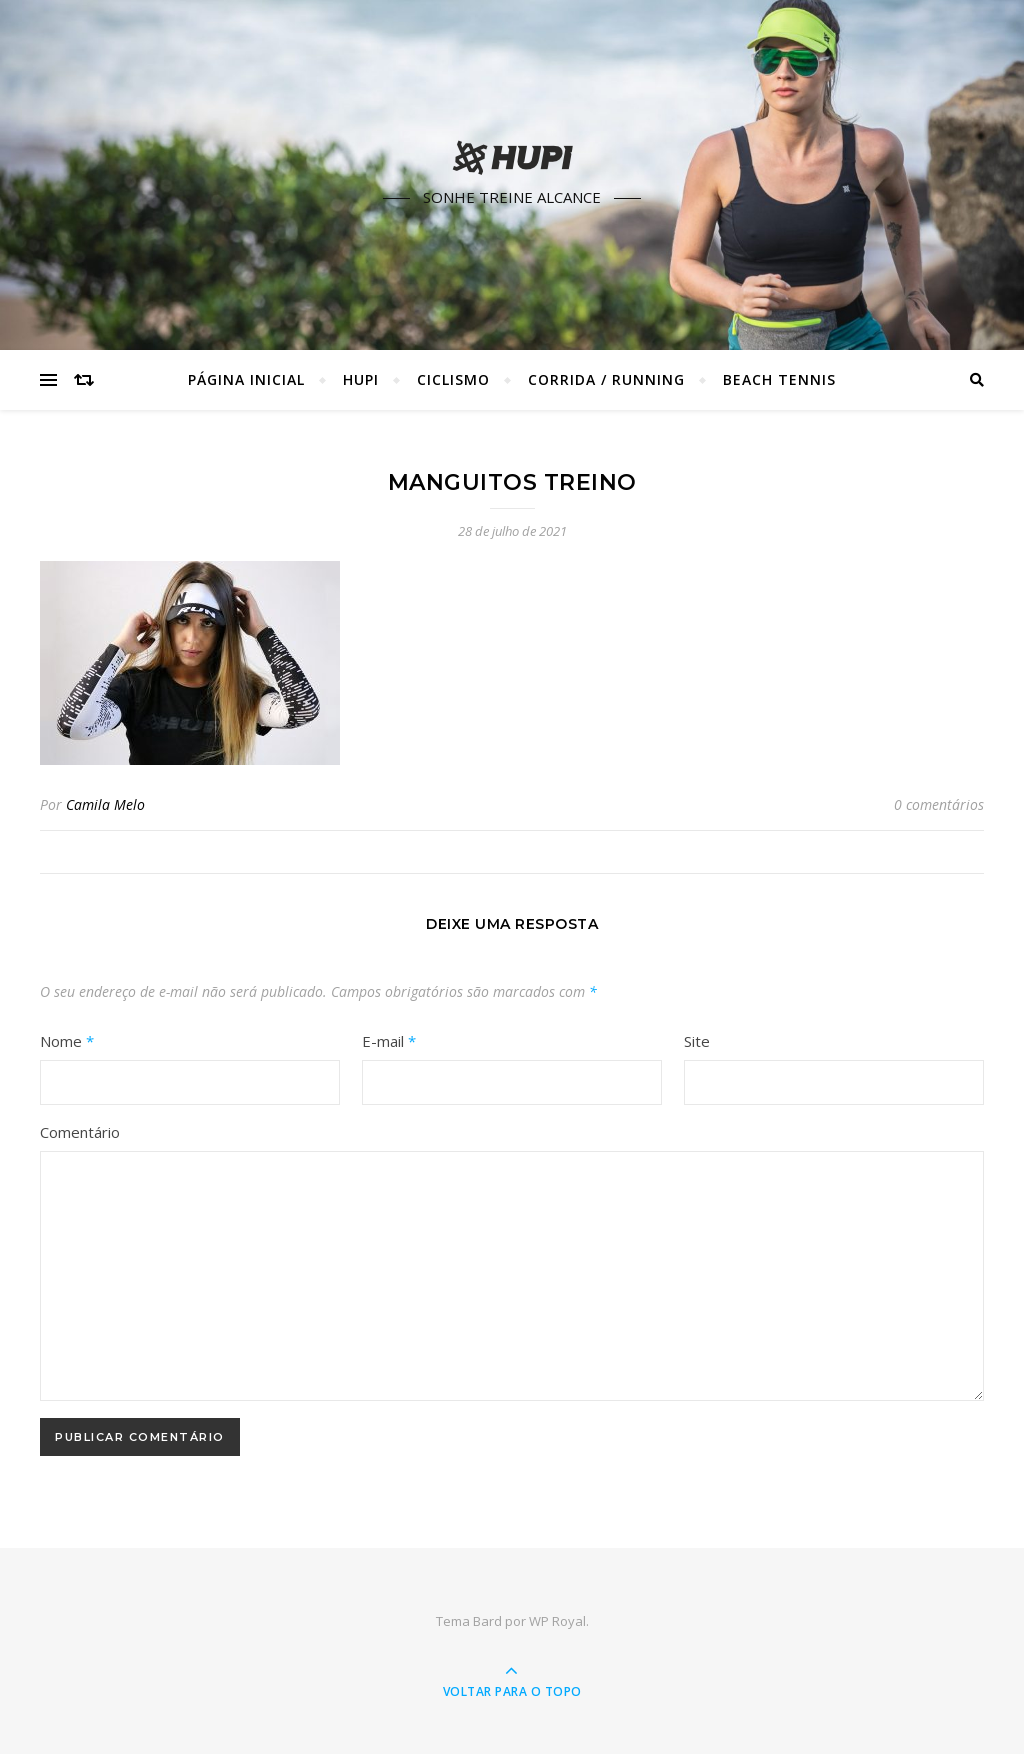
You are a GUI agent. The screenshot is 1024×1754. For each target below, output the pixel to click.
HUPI (361, 379)
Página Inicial (246, 379)
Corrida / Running (606, 379)
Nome (67, 1041)
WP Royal (557, 1621)
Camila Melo (105, 804)
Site (697, 1041)
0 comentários (939, 804)
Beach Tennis (779, 379)
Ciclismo (453, 379)
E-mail (389, 1041)
